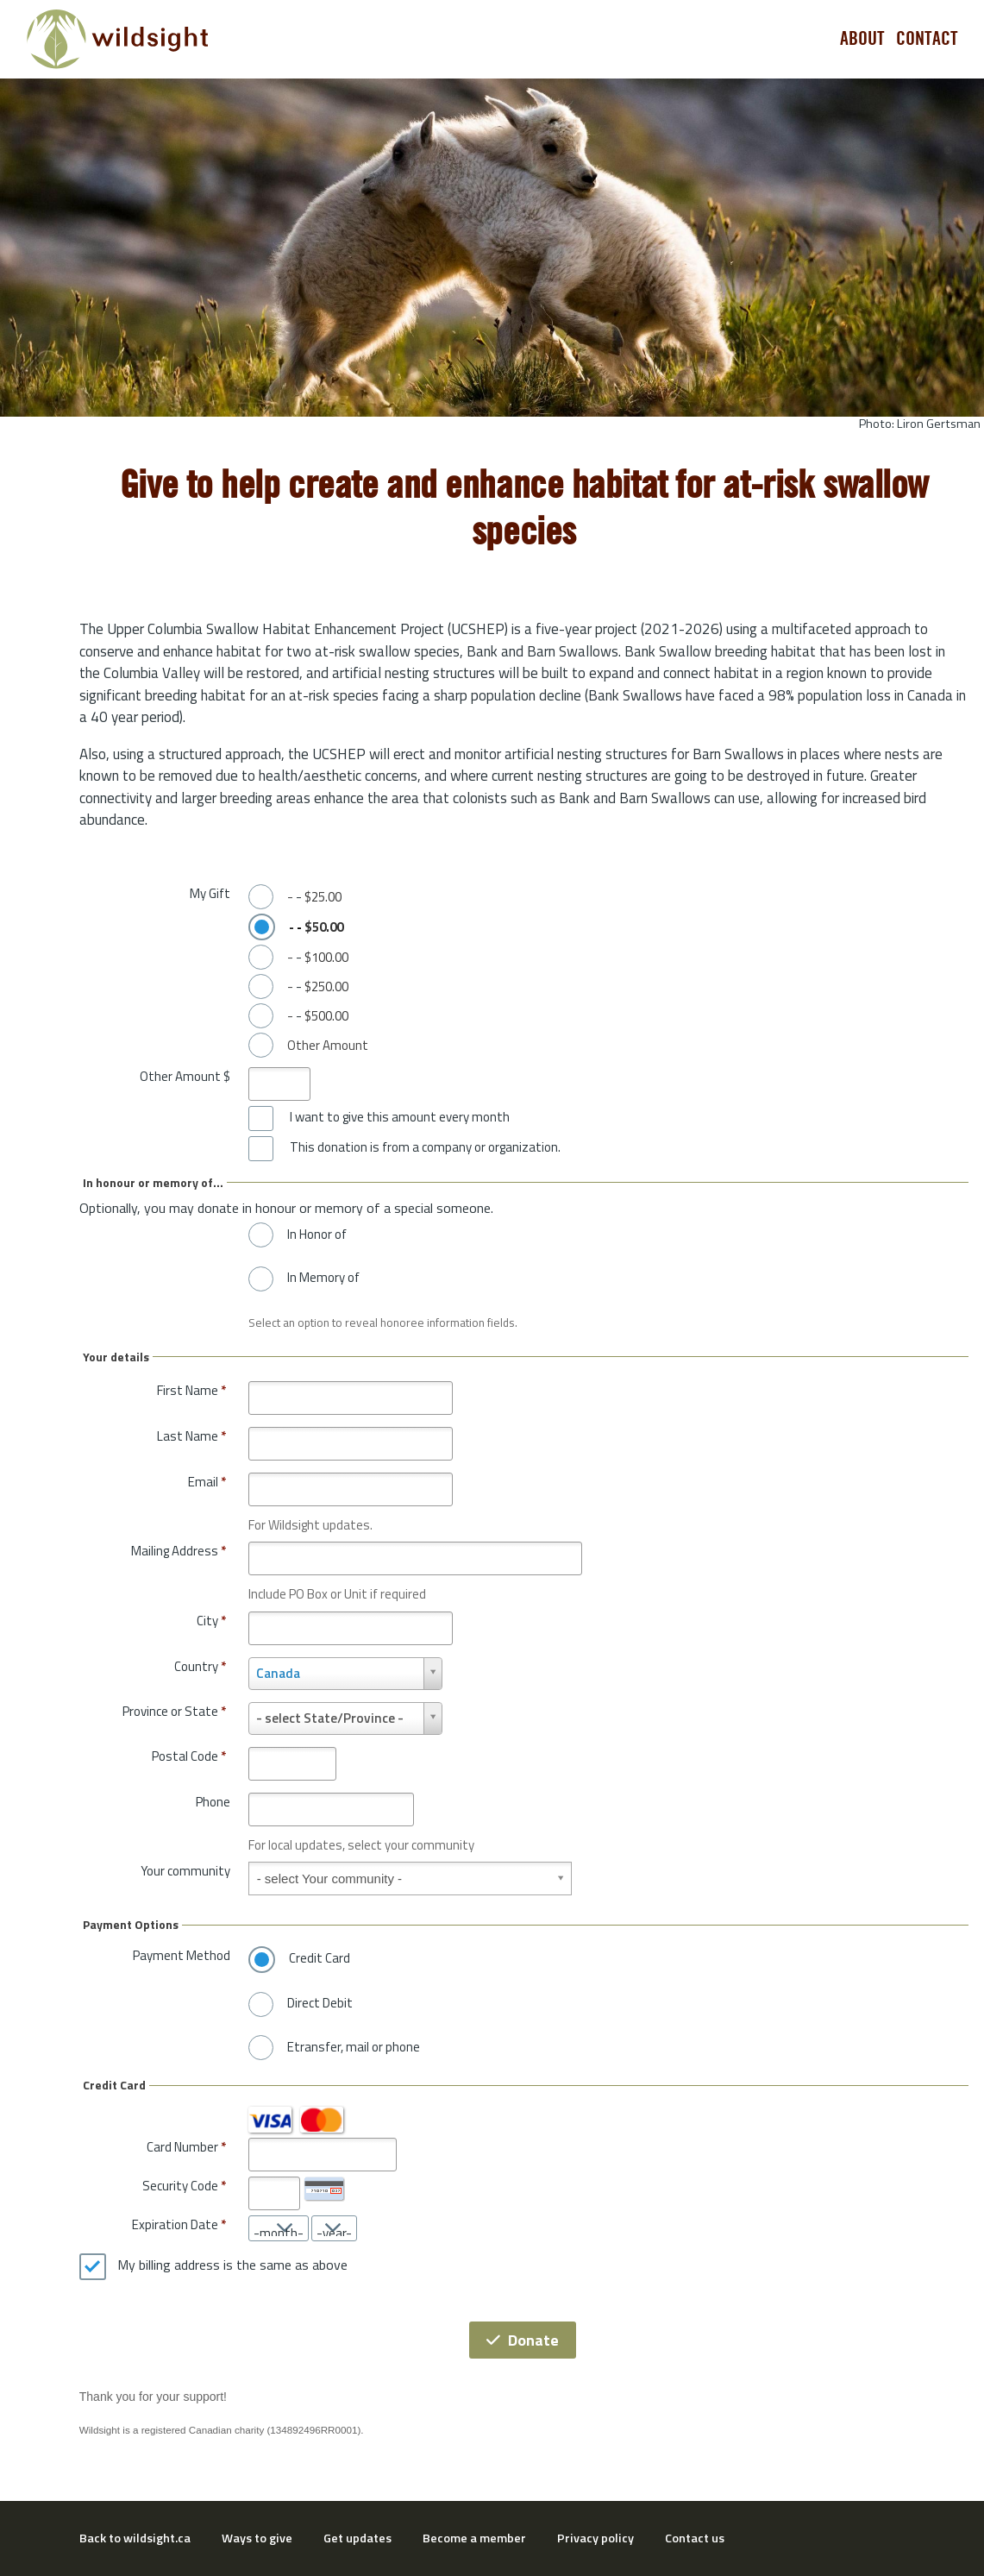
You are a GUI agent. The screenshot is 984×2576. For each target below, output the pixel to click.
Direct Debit (320, 2003)
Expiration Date (175, 2224)
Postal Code (189, 1756)
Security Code (180, 2186)
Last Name (191, 1436)
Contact (927, 38)
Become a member (474, 2538)
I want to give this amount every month (400, 1117)
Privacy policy (595, 2538)
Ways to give (257, 2538)
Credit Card (319, 1958)
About (862, 38)
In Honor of (317, 1234)
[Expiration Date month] (278, 2228)
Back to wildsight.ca (135, 2538)
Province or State (174, 1711)
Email (207, 1482)
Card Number (182, 2147)
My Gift (210, 893)
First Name (191, 1390)
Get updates (357, 2538)
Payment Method (181, 1955)
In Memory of (323, 1277)
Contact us (694, 2538)
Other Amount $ (185, 1076)
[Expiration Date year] (334, 2228)
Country (200, 1666)
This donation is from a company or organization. (425, 1147)
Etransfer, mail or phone (353, 2047)
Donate (522, 2340)
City (211, 1620)
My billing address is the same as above (232, 2265)
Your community (185, 1871)
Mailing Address (178, 1551)
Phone (213, 1802)
